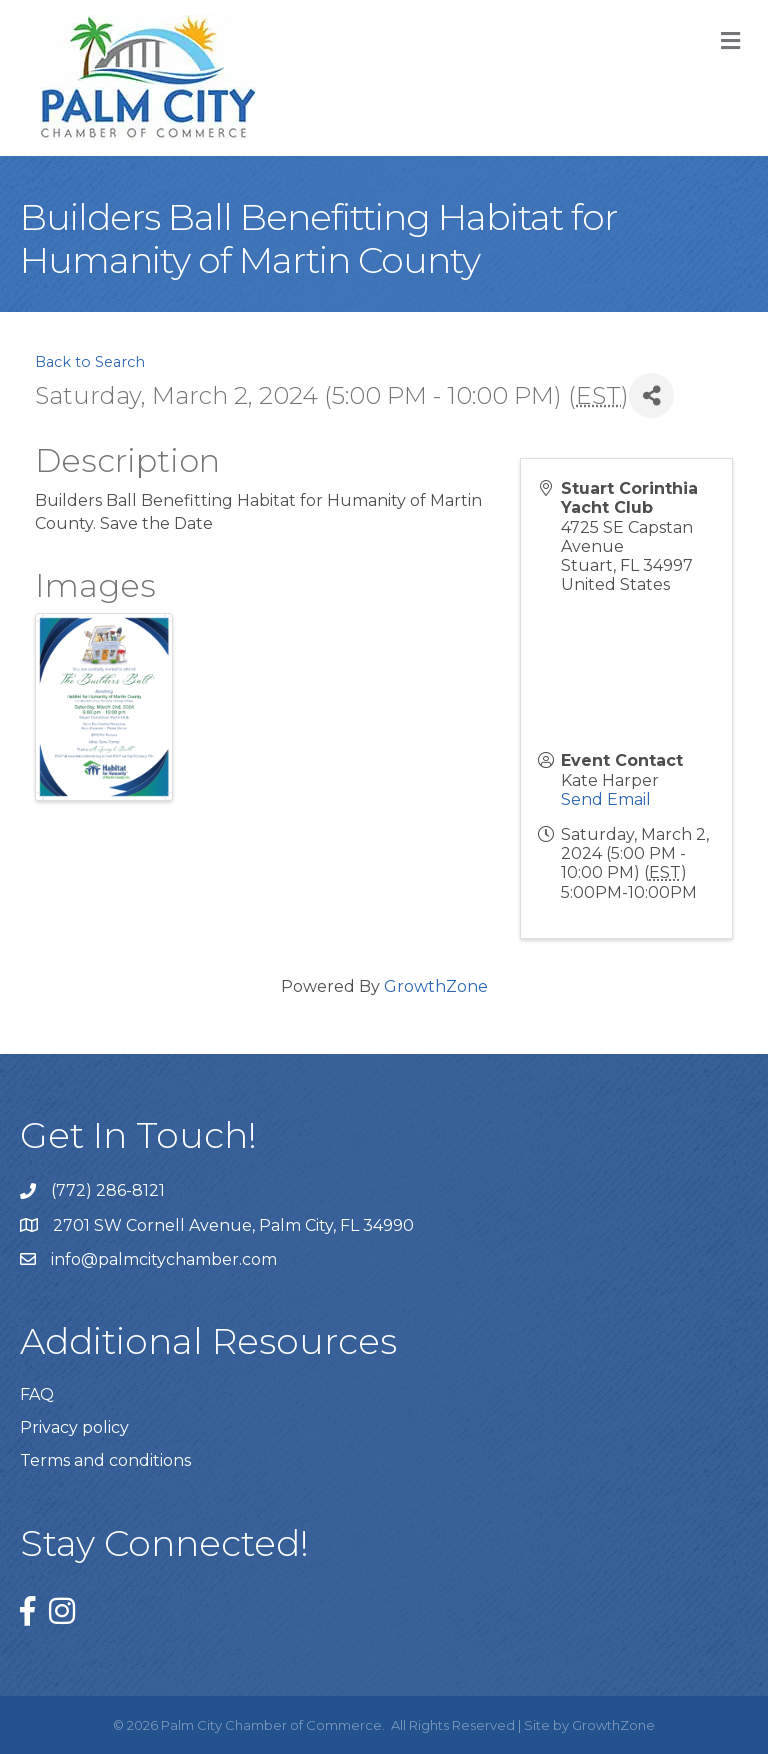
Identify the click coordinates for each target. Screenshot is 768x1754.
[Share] (651, 395)
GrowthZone (436, 986)
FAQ (37, 1394)
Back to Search (90, 362)
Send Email (606, 799)
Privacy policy (74, 1427)
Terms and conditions (105, 1460)
